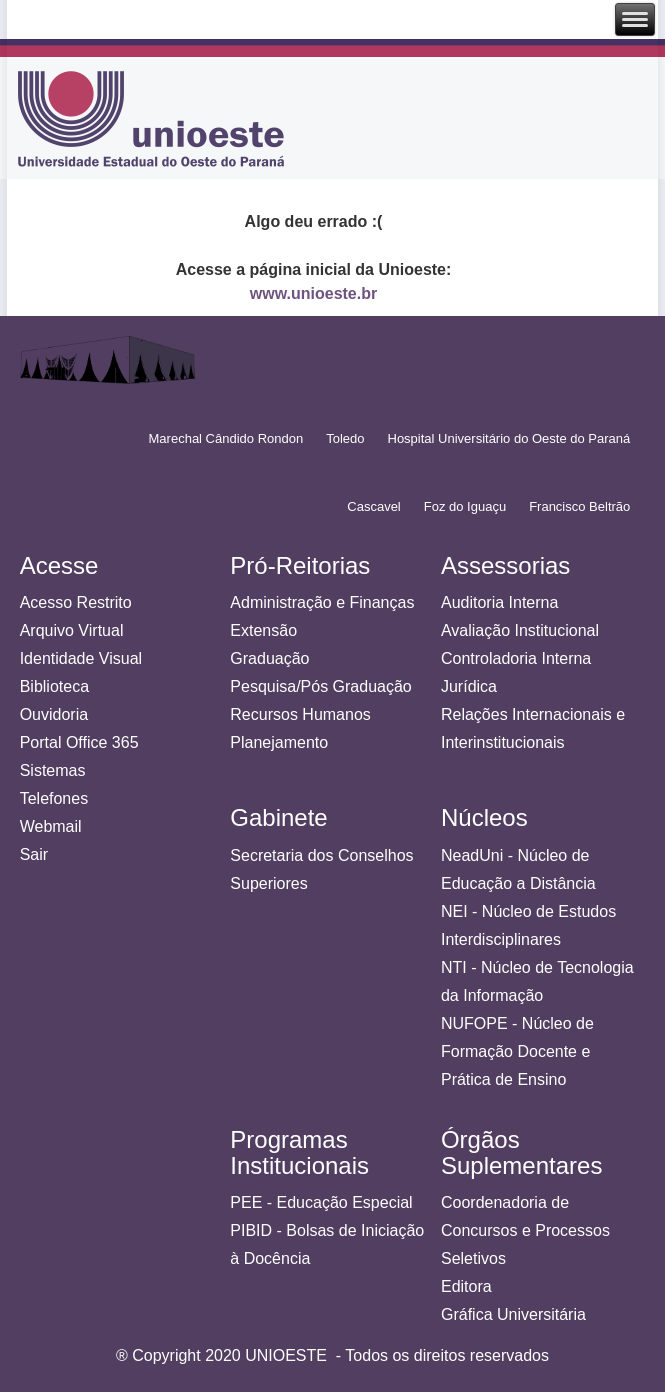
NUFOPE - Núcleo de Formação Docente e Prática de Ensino (517, 1051)
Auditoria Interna (499, 602)
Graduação (269, 658)
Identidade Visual (81, 658)
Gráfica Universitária (513, 1314)
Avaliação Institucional (520, 630)
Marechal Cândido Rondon (226, 438)
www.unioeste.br (313, 293)
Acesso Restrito (76, 602)
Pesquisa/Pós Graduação (320, 686)
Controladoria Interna (516, 658)
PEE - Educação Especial (321, 1202)
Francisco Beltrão (579, 506)
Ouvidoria (54, 714)
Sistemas (53, 770)
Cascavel (373, 506)
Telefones (54, 798)
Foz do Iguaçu (465, 506)
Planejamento (279, 742)
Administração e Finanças (322, 602)
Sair (34, 854)
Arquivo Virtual (72, 630)
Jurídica (469, 686)
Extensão (263, 630)
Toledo (345, 438)
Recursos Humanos (300, 714)
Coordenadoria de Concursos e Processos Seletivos (525, 1230)
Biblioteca (54, 686)
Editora (466, 1286)
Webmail (51, 826)
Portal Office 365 (79, 742)
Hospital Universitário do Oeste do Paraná (509, 438)
